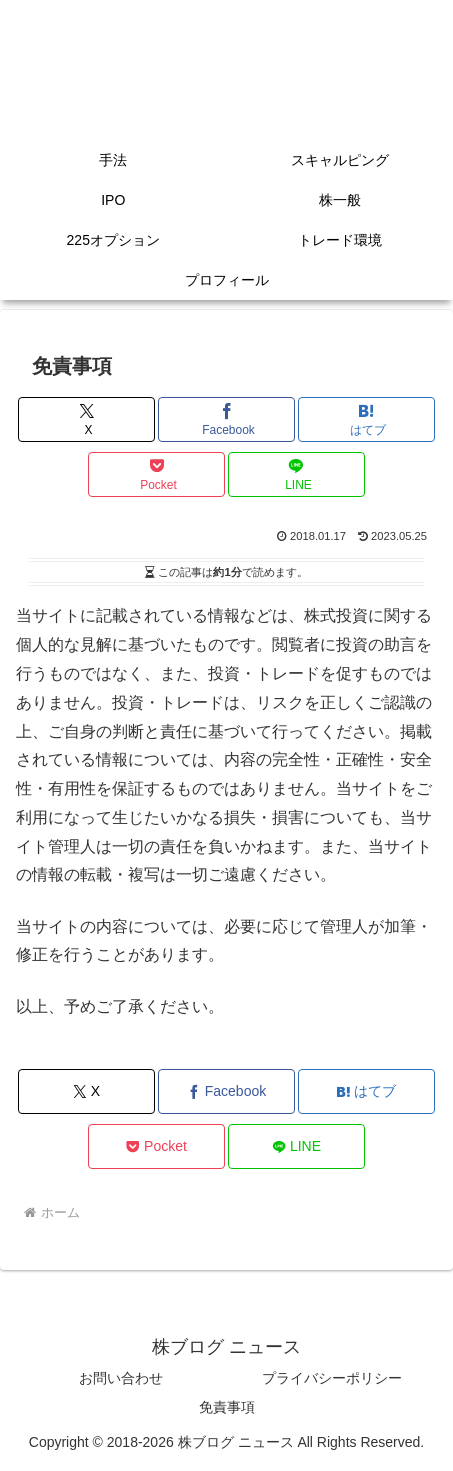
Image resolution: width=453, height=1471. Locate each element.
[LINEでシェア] (296, 474)
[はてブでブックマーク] (366, 419)
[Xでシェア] (86, 419)
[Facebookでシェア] (226, 419)
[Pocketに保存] (156, 474)
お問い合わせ (121, 1378)
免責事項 (227, 1407)
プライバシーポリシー (332, 1378)
